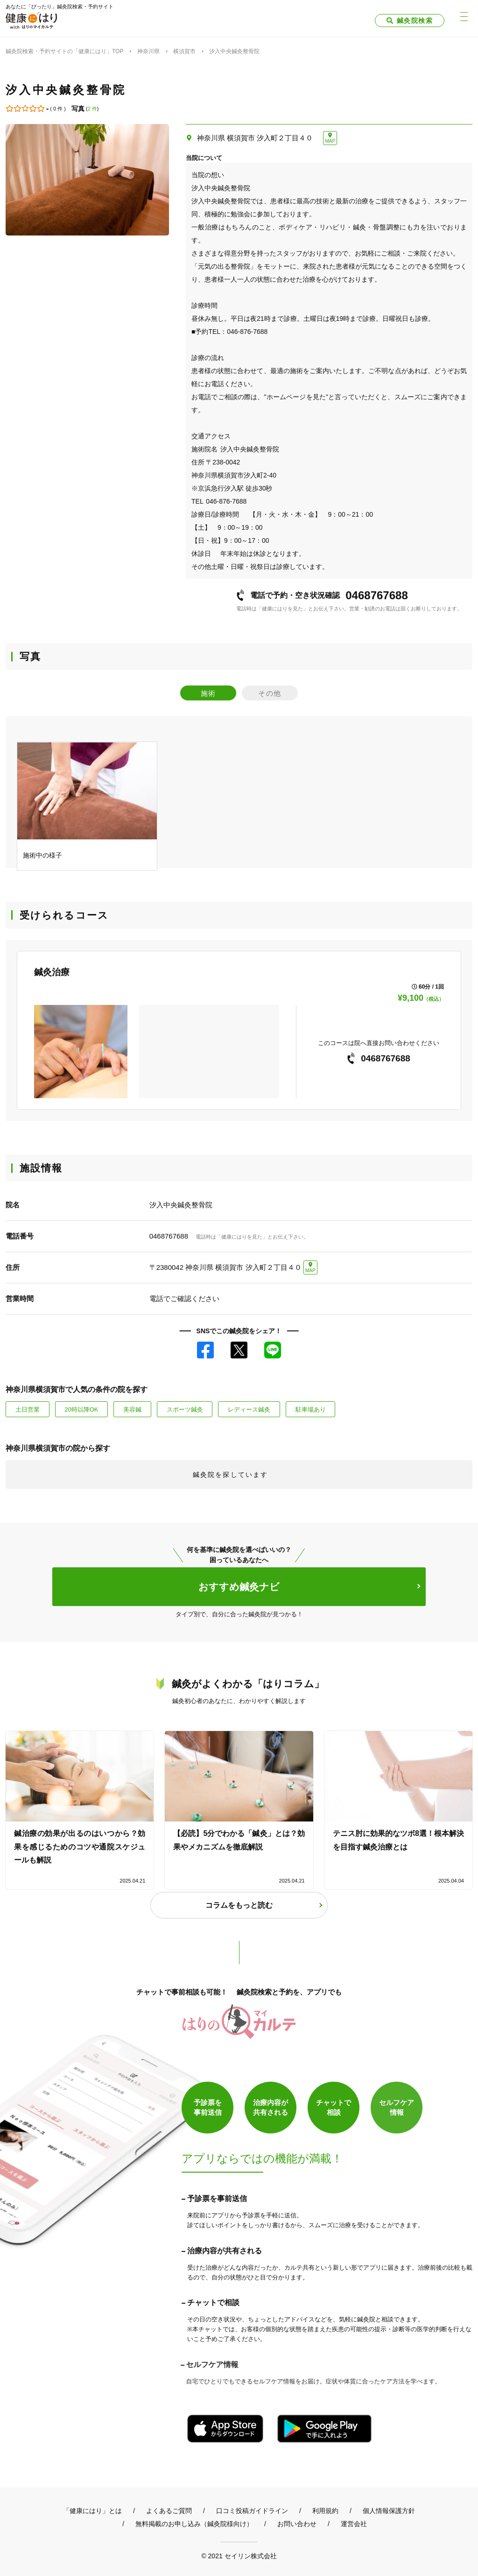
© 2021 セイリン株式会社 (238, 2555)
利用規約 (325, 2510)
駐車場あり (310, 1409)
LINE (272, 1350)
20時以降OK (81, 1409)
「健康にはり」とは (92, 2510)
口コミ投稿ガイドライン (252, 2510)
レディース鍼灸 (249, 1409)
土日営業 (27, 1409)
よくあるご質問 (169, 2510)
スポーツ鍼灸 (185, 1409)
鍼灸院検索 (415, 20)
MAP (330, 141)
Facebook (205, 1350)
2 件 (92, 108)
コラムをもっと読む (239, 1905)
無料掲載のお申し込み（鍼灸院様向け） (194, 2524)
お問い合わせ (296, 2524)
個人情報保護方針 (389, 2510)
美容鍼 (132, 1409)
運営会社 (354, 2524)
